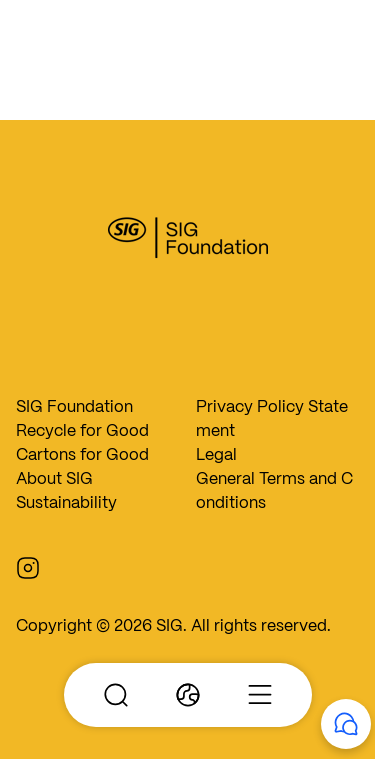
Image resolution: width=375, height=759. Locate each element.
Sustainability (66, 502)
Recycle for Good (82, 430)
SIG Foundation (74, 406)
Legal (216, 454)
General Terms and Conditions (274, 490)
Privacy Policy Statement (272, 418)
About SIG (54, 478)
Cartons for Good (82, 454)
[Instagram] (36, 566)
